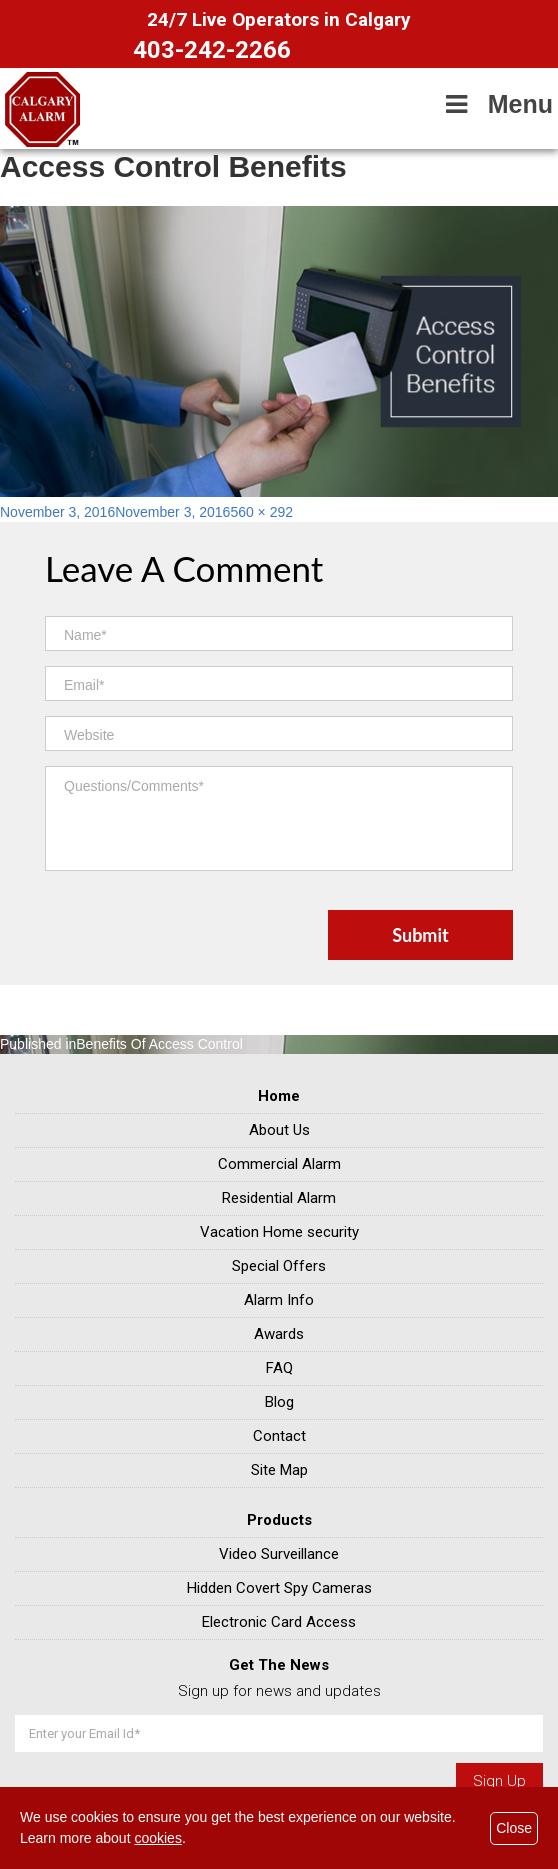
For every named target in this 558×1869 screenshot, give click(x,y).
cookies (157, 1838)
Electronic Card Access (279, 1622)
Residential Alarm (279, 1198)
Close (514, 1828)
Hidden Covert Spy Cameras (279, 1588)
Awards (279, 1334)
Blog (279, 1402)
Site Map (279, 1470)
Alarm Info (279, 1300)
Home (279, 1096)
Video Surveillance (279, 1554)
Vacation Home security (279, 1232)
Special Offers (279, 1266)
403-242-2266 (212, 50)
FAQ (279, 1368)
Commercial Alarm (279, 1164)
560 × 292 (261, 512)
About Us (279, 1130)
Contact (279, 1436)
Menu (496, 104)
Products (279, 1520)
